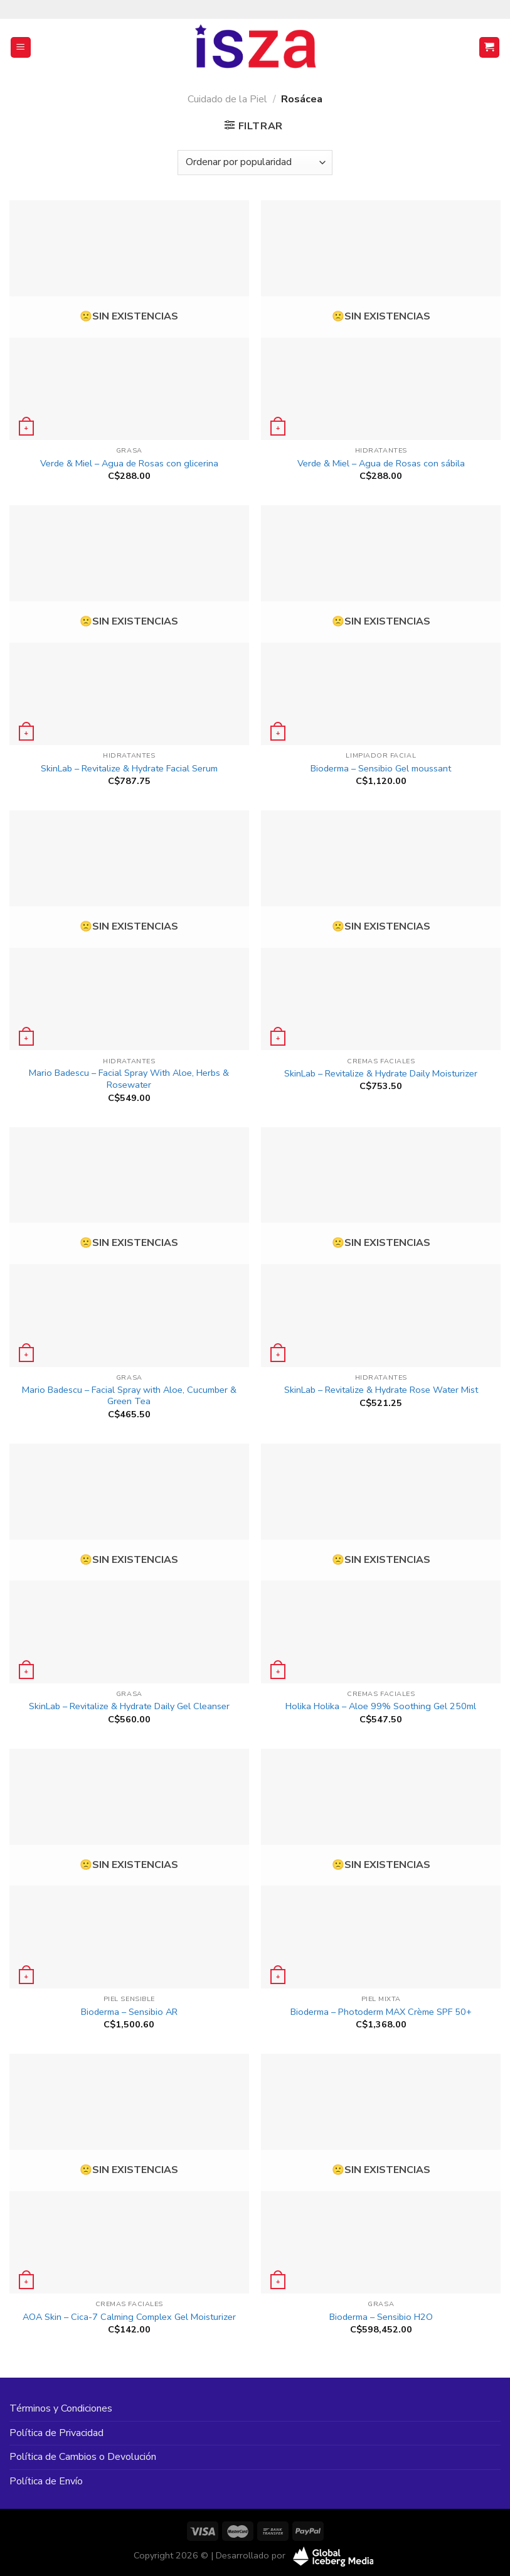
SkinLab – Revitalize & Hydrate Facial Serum (129, 769)
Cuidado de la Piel (227, 99)
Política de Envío (46, 2481)
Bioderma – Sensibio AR (129, 2012)
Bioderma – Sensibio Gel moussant (381, 769)
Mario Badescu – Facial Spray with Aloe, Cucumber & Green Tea (129, 1395)
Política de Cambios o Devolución (82, 2457)
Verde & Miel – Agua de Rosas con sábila (381, 464)
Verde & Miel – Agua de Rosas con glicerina (129, 464)
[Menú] (21, 47)
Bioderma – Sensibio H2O (381, 2317)
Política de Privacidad (56, 2433)
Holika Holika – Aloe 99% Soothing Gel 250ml (380, 1706)
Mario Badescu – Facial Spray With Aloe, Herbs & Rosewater (129, 1078)
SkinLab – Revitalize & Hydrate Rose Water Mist (381, 1390)
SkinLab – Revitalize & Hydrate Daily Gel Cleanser (129, 1706)
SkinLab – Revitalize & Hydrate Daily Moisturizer (380, 1074)
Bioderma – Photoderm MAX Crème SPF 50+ (381, 2012)
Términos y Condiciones (60, 2408)
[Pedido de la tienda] (255, 162)
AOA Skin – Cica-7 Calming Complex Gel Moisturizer (129, 2317)
